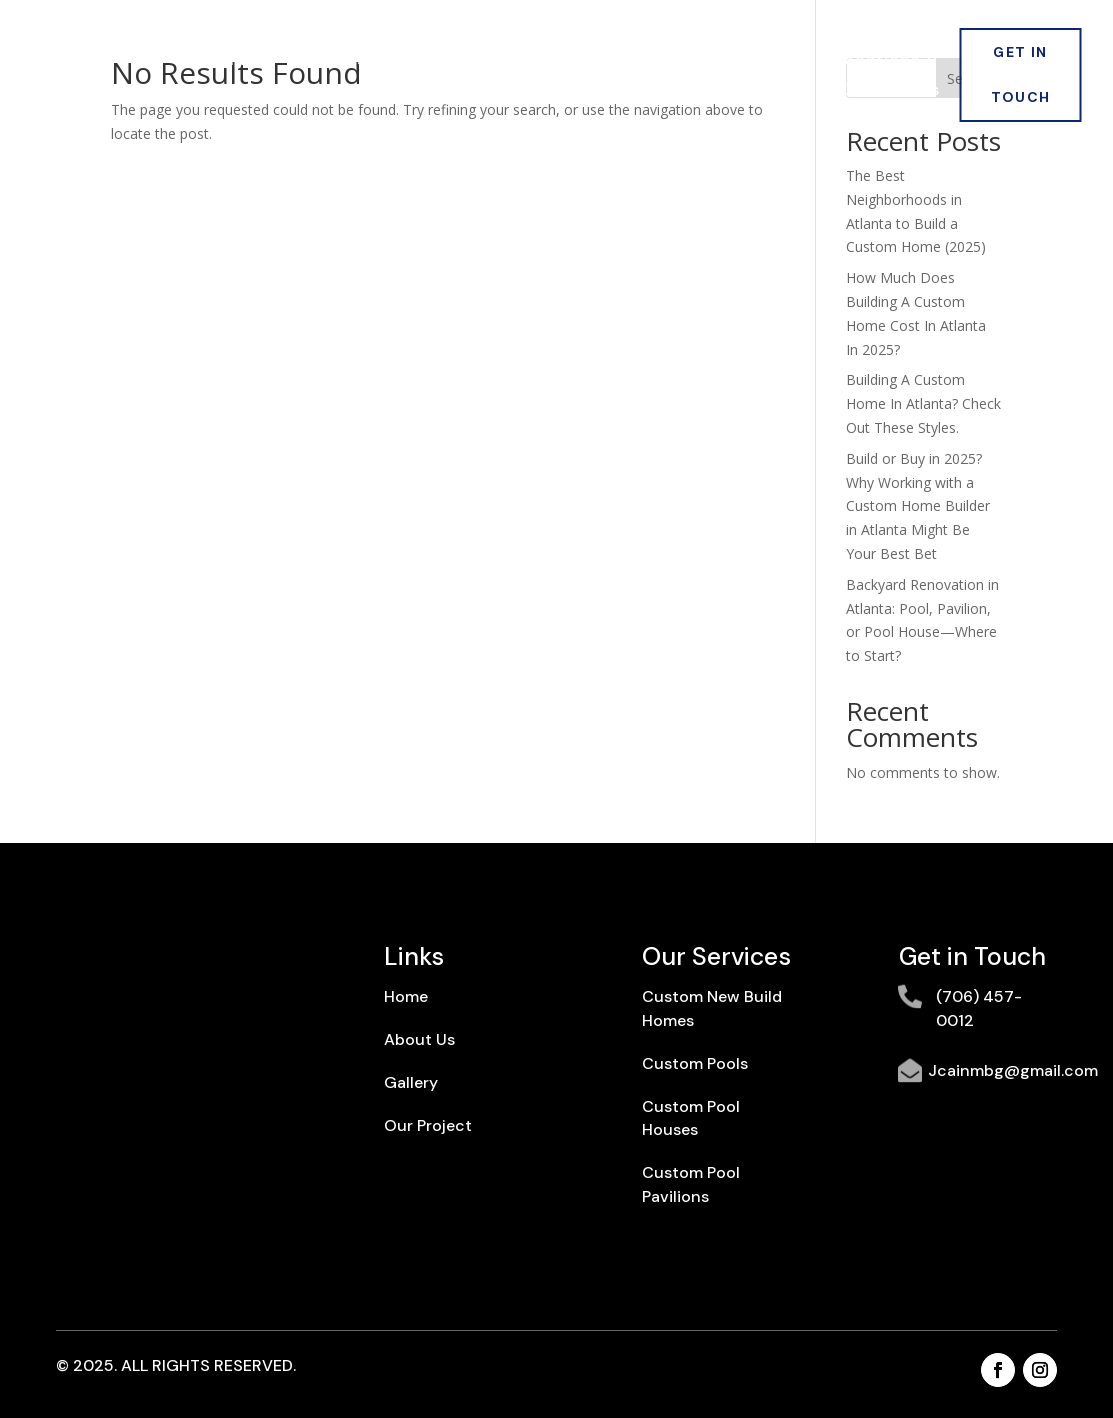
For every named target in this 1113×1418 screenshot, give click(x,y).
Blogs (779, 61)
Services (434, 61)
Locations (877, 61)
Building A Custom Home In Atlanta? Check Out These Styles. (923, 403)
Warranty (770, 91)
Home (231, 61)
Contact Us (891, 91)
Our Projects (577, 61)
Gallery (693, 61)
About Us (326, 61)
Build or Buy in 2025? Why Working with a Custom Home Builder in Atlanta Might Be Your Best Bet (918, 506)
